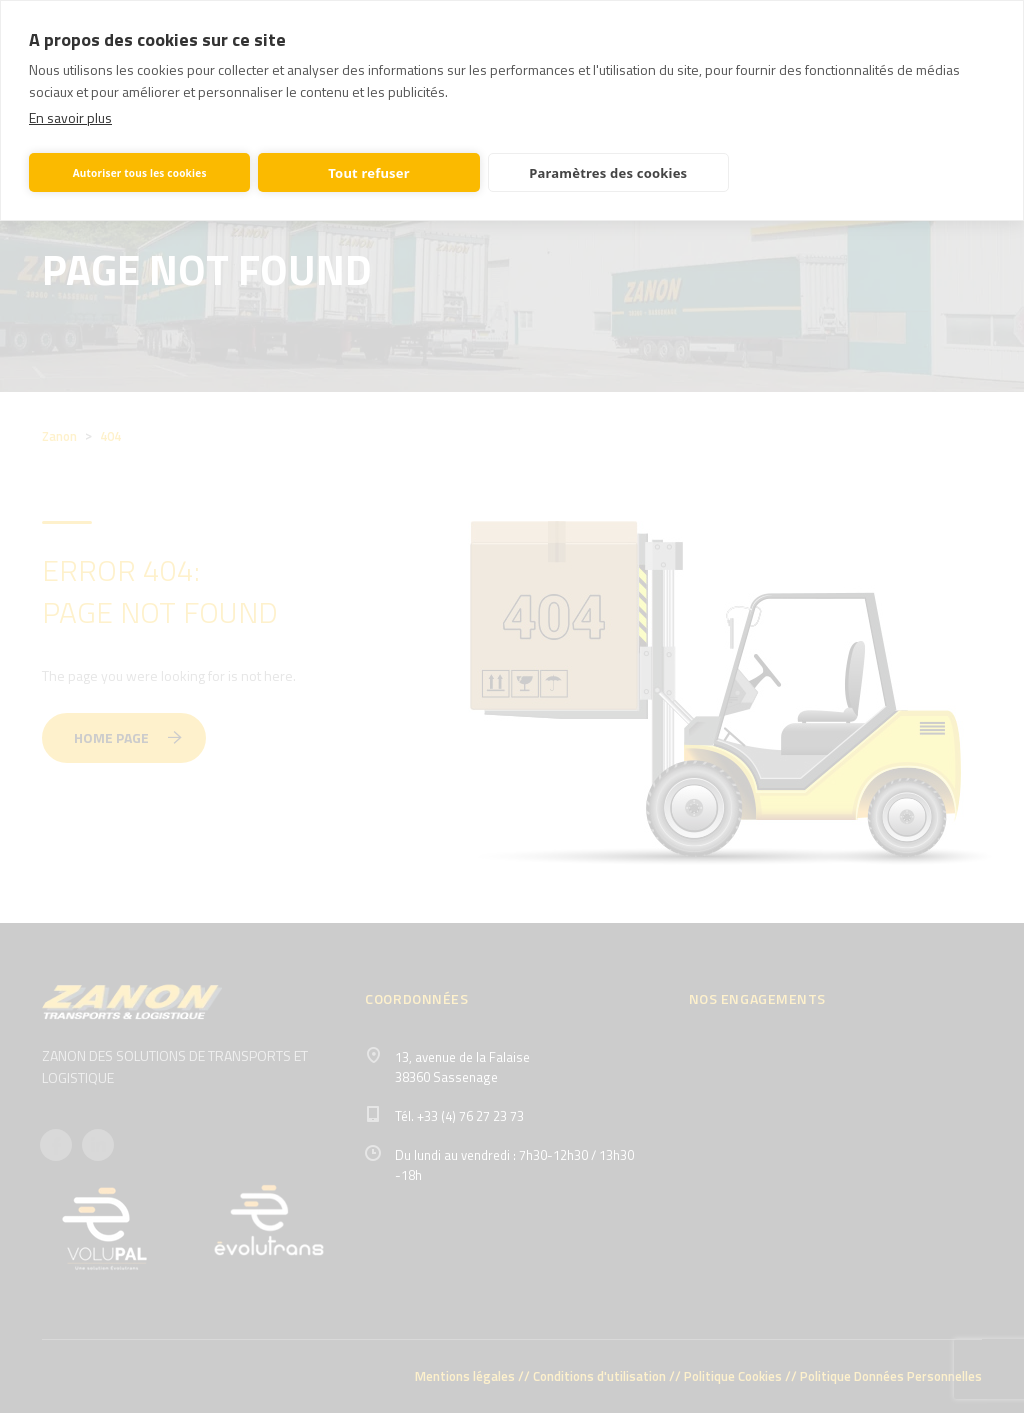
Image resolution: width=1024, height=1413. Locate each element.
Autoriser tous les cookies (140, 173)
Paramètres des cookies (608, 173)
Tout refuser (368, 173)
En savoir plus (70, 117)
